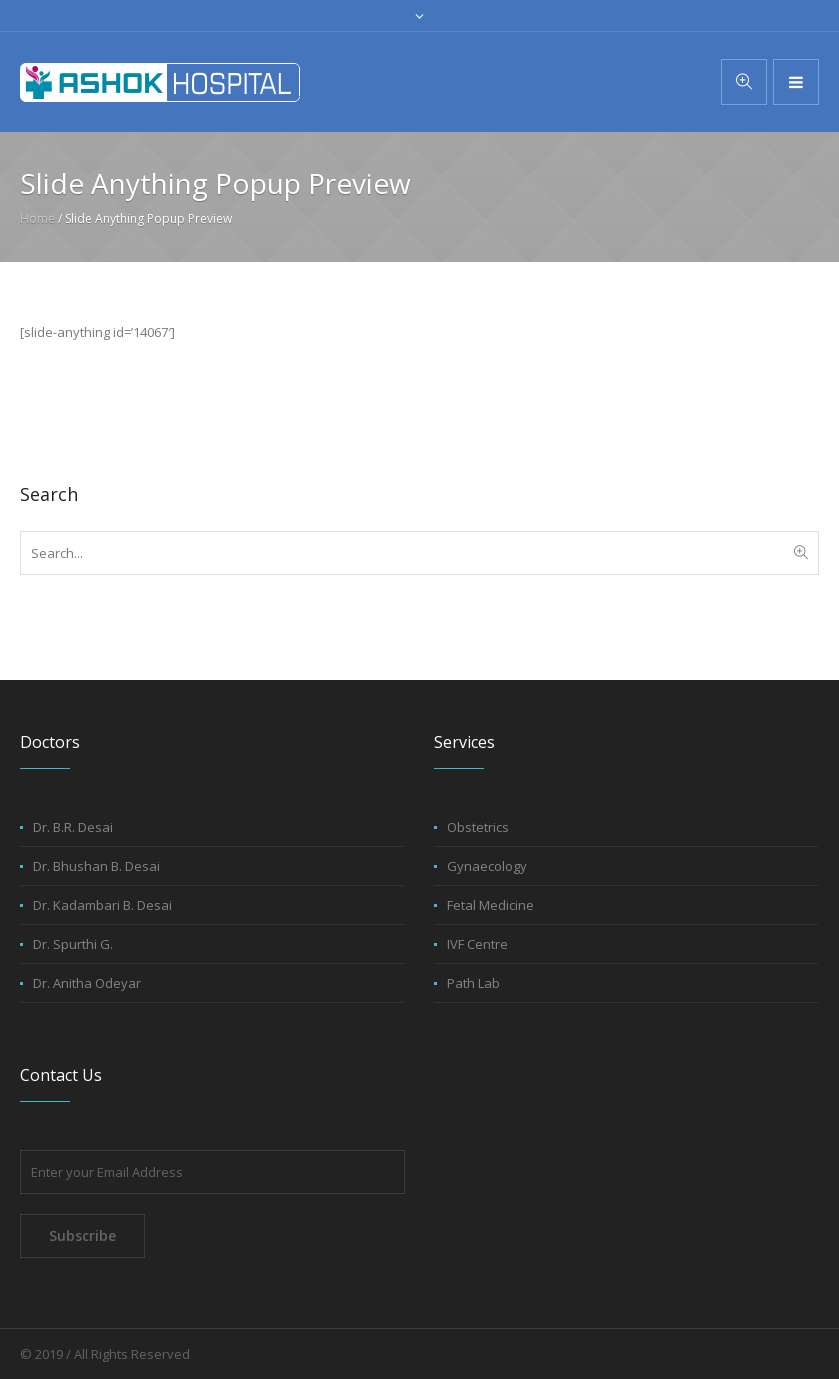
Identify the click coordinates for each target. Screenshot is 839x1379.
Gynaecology (487, 866)
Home (37, 218)
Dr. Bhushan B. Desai (96, 866)
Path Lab (473, 983)
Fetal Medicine (490, 905)
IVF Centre (477, 944)
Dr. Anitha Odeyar (87, 983)
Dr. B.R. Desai (73, 827)
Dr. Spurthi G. (73, 944)
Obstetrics (478, 827)
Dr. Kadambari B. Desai (102, 905)
